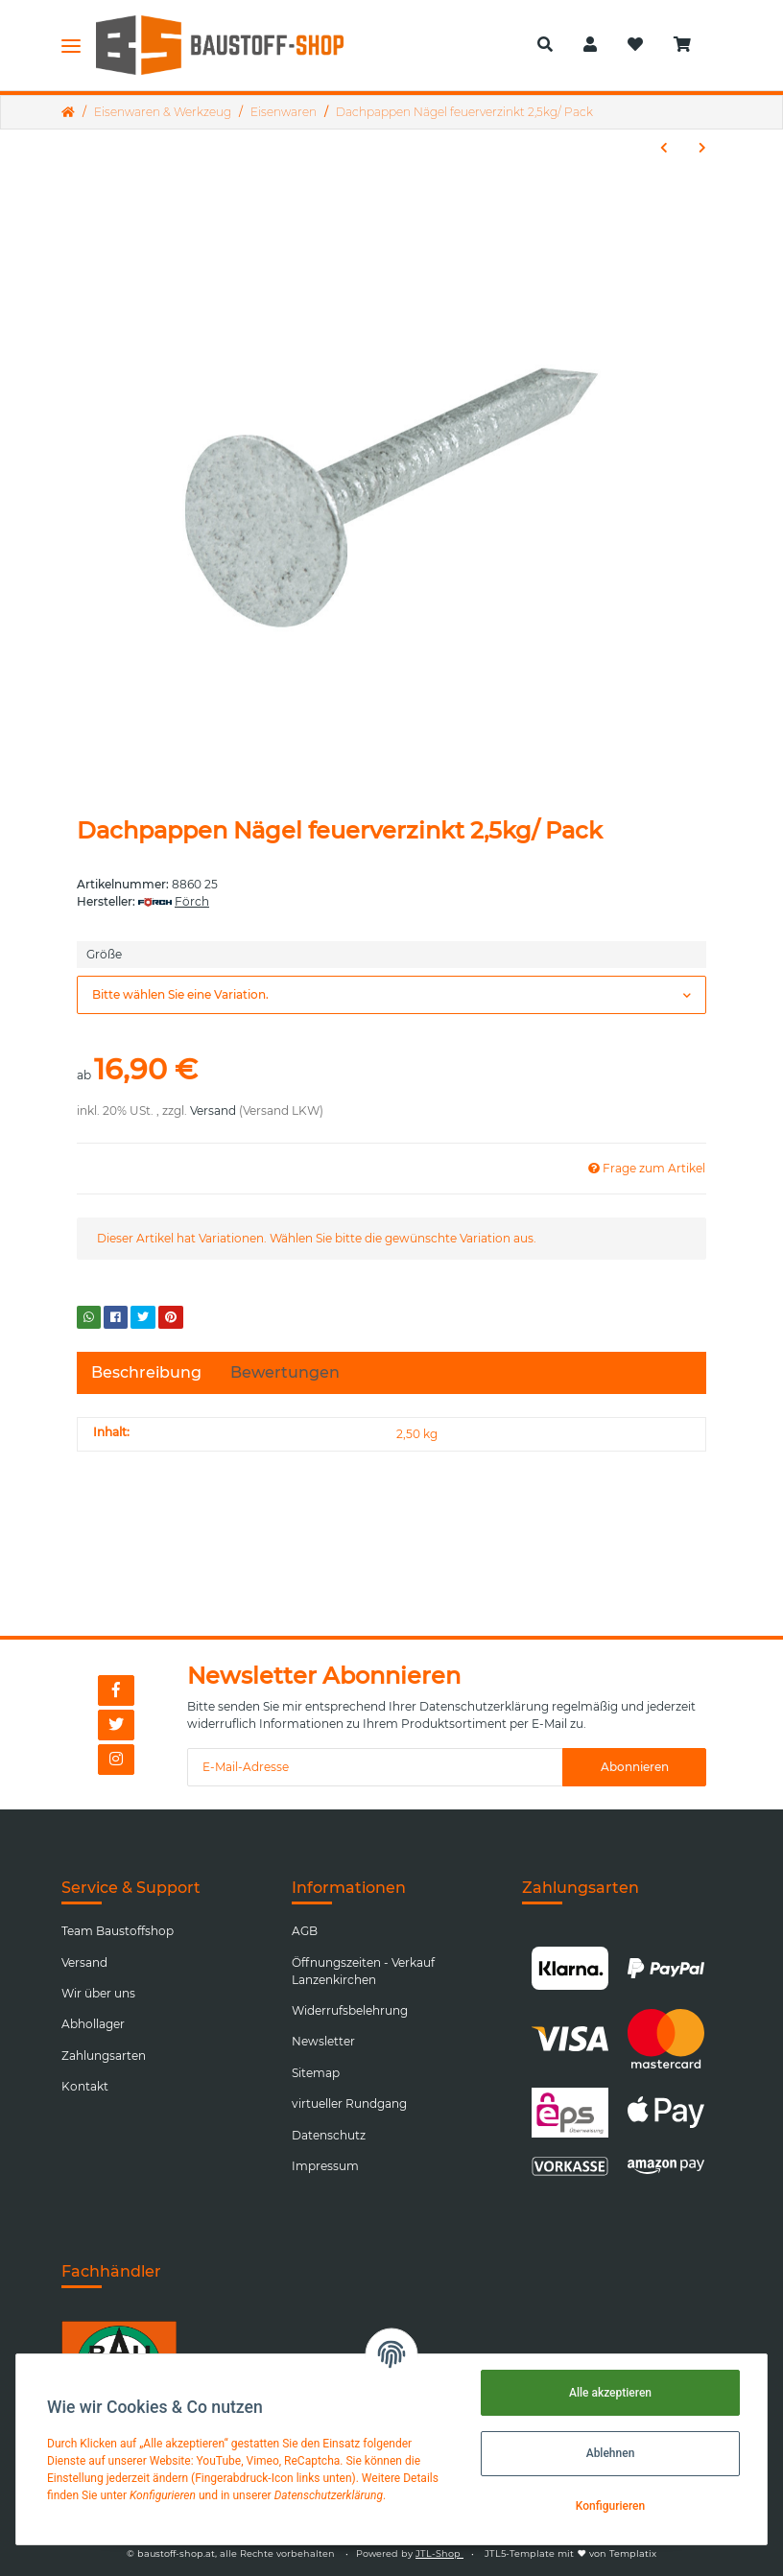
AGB (305, 1931)
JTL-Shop (439, 2553)
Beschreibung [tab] (146, 1372)
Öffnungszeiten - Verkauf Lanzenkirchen (363, 1971)
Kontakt (84, 2086)
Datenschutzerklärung (484, 1706)
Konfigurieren (610, 2506)
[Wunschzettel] (635, 45)
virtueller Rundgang (349, 2103)
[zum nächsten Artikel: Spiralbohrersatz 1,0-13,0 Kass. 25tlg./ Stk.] (702, 148)
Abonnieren (635, 1767)
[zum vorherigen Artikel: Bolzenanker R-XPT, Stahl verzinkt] (664, 148)
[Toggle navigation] (71, 45)
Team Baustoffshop (117, 1931)
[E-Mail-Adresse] (375, 1767)
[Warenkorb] (690, 45)
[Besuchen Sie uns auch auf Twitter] (116, 1725)
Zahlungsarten (103, 2055)
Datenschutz (329, 2135)
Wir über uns (98, 1993)
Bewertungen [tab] (285, 1372)
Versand (213, 1110)
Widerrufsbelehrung (350, 2010)
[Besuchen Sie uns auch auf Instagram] (116, 1759)
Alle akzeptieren (610, 2392)
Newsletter (323, 2041)
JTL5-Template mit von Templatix (570, 2553)
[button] (545, 45)
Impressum (325, 2166)
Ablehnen (610, 2453)
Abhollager (93, 2024)
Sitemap (316, 2073)
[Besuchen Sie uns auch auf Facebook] (116, 1690)
